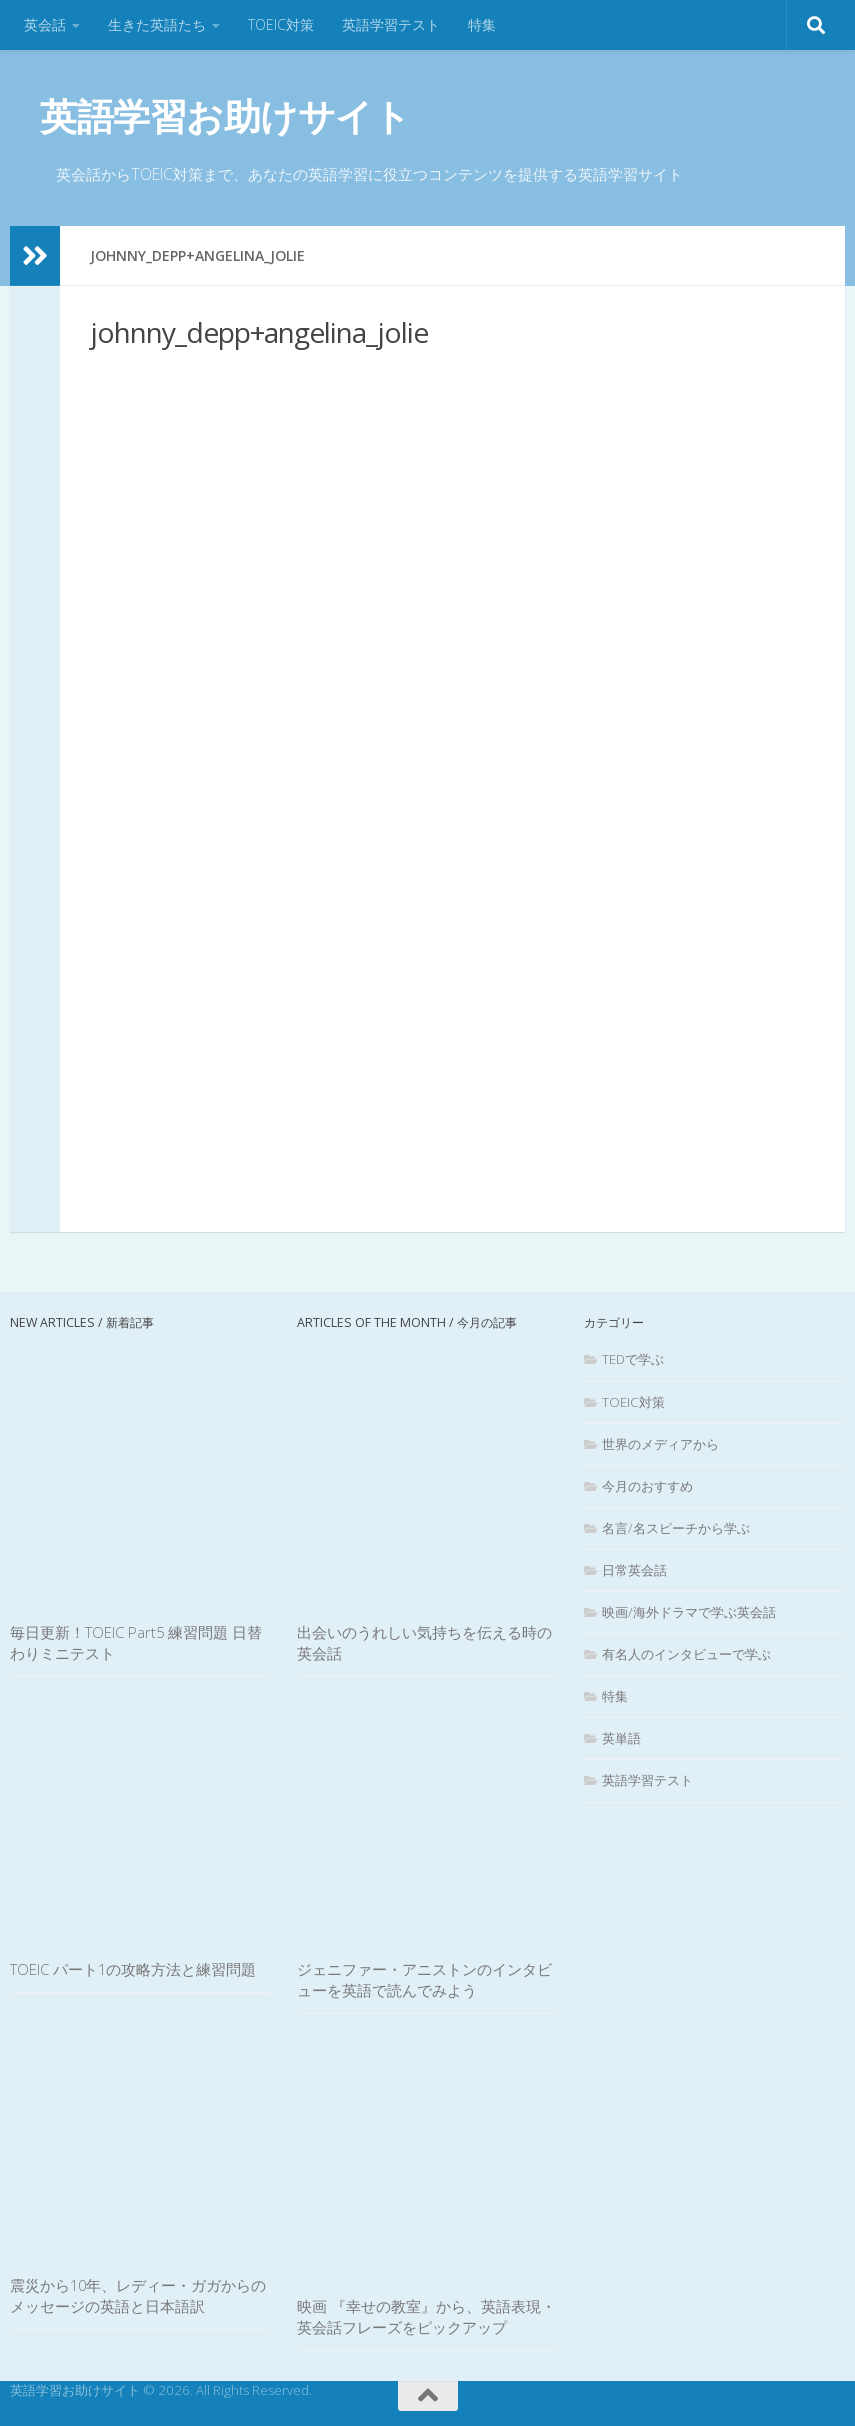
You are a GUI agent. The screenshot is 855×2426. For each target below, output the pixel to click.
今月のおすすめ (647, 1485)
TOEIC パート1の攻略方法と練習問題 (133, 1969)
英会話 (45, 24)
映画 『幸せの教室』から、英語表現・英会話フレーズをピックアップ (426, 2316)
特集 (482, 24)
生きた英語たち (157, 24)
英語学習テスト (391, 24)
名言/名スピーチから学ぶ (676, 1528)
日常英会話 (634, 1570)
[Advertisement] (452, 753)
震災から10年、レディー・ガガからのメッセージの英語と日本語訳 (138, 2295)
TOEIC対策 (281, 24)
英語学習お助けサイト (225, 115)
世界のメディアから (660, 1443)
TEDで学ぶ (633, 1359)
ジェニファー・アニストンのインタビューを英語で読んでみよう (424, 1979)
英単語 (621, 1738)
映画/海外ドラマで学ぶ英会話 (689, 1612)
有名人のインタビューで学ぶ (686, 1654)
